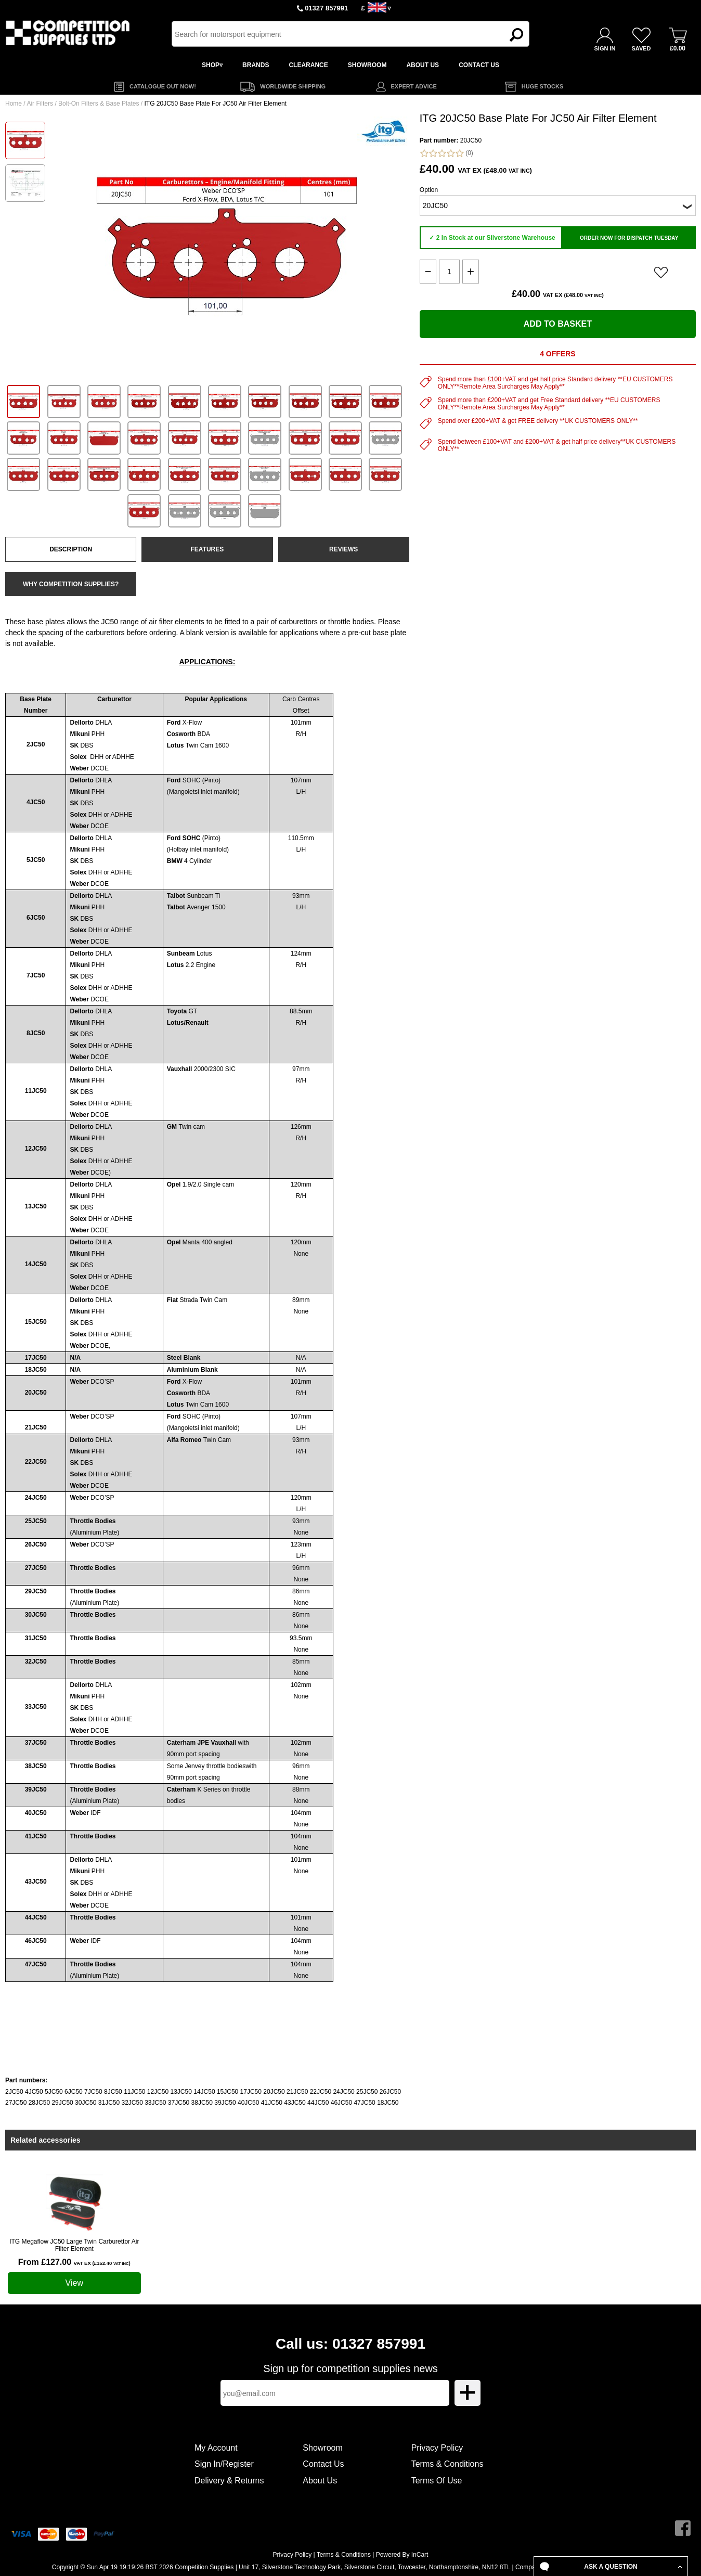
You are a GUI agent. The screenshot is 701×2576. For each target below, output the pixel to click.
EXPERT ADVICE (414, 86)
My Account (216, 2447)
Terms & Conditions (447, 2463)
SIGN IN (605, 48)
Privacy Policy (437, 2447)
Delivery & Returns (229, 2480)
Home (13, 103)
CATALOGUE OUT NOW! (162, 86)
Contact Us (323, 2463)
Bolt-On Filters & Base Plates (98, 103)
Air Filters (40, 103)
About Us (320, 2480)
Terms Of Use (436, 2480)
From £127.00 (74, 2262)
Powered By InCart (402, 2554)
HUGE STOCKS (542, 86)
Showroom (322, 2447)
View (74, 2282)
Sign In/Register (224, 2463)
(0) (446, 153)
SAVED (641, 48)
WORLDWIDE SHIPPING (293, 86)
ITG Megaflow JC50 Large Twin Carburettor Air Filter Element (74, 2245)
